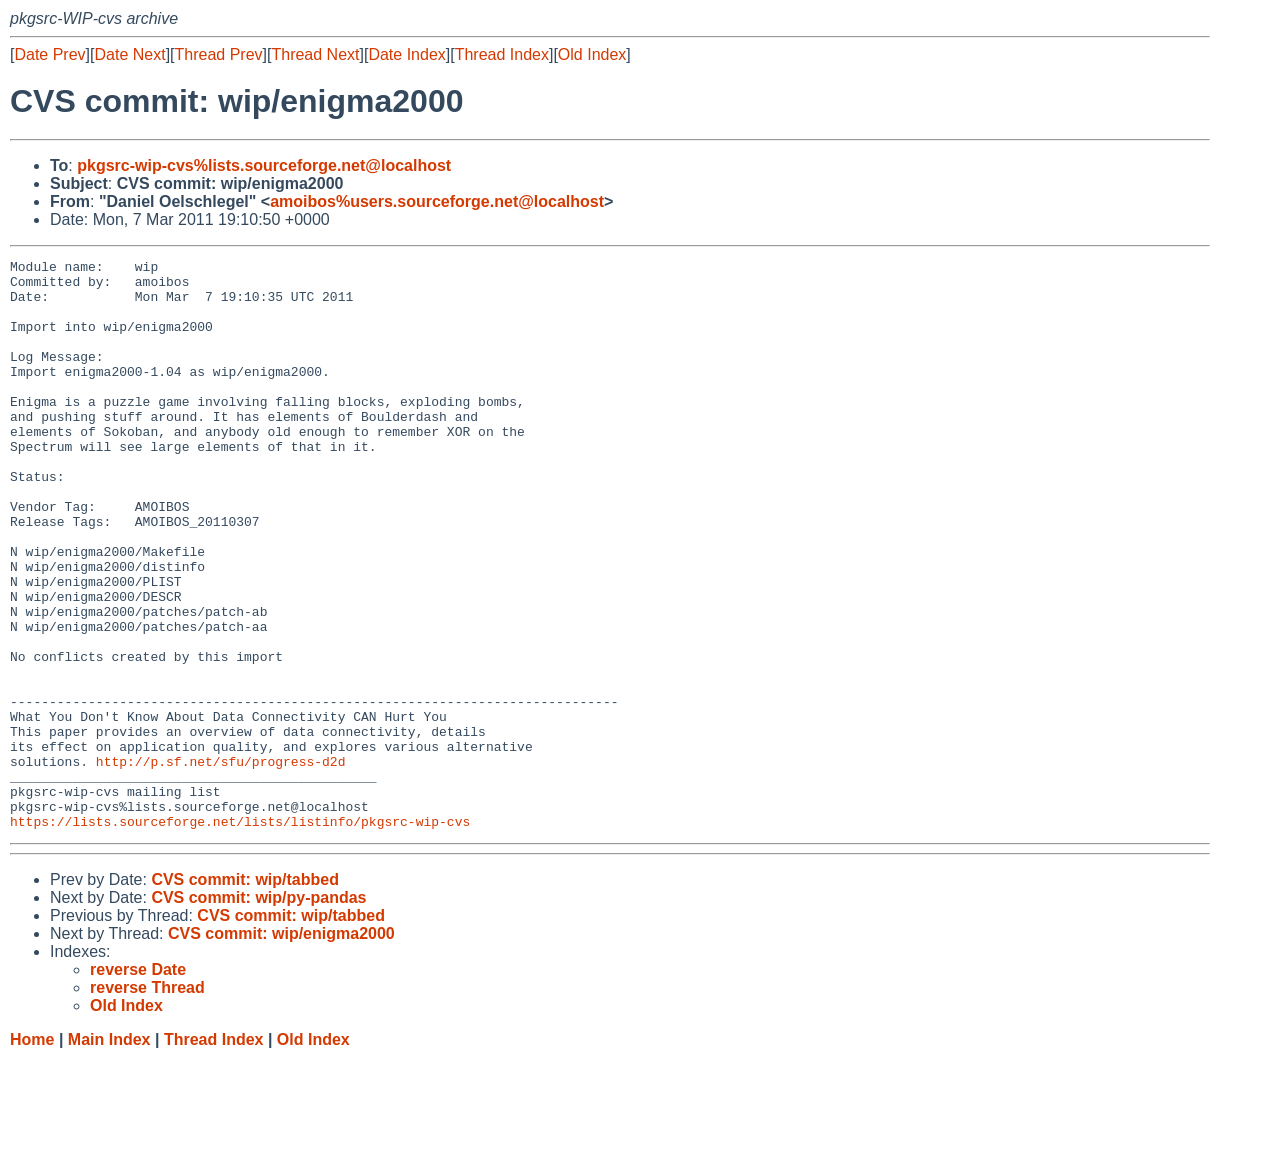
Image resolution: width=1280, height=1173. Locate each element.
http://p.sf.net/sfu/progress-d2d (221, 863)
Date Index (406, 54)
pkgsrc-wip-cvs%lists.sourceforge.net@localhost (264, 165)
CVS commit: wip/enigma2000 (281, 1047)
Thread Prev (219, 54)
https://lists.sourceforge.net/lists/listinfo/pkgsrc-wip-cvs (240, 935)
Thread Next (315, 54)
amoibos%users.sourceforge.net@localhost (437, 201)
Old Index (592, 54)
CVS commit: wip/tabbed (245, 993)
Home (32, 1153)
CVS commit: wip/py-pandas (258, 1011)
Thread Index (502, 54)
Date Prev (49, 54)
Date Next (129, 54)
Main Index (109, 1153)
